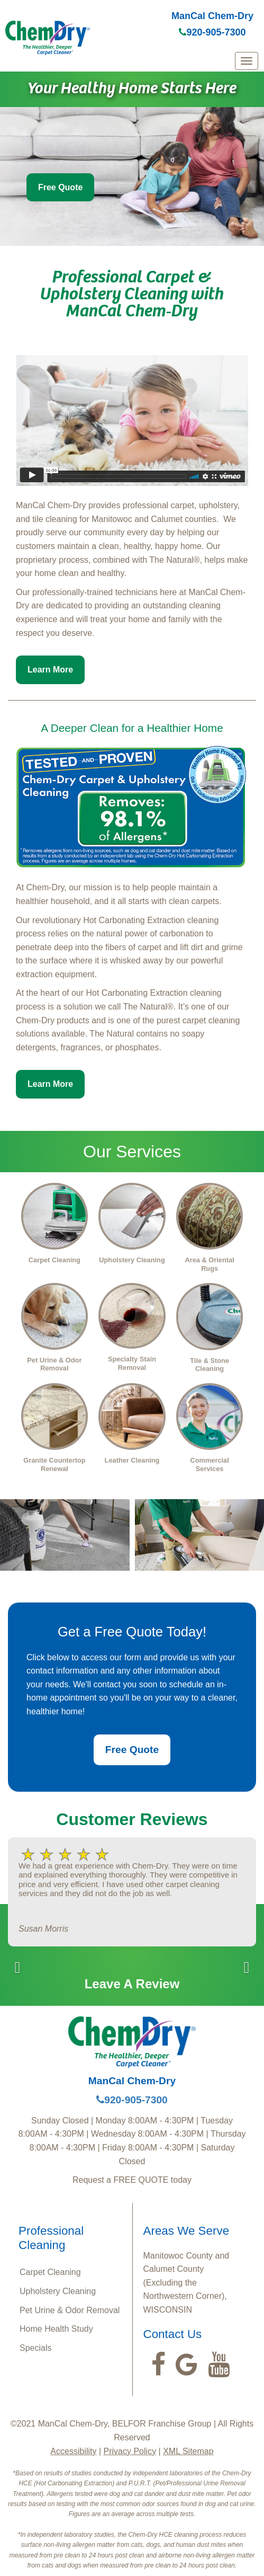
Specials (35, 2347)
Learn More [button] (50, 669)
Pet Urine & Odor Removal (70, 2310)
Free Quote (60, 187)
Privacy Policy (130, 2451)
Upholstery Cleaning (58, 2291)
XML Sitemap (188, 2451)
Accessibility (73, 2451)
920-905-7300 (212, 32)
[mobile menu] (246, 61)
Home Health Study (56, 2328)
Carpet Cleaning (50, 2272)
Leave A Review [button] (132, 1984)
